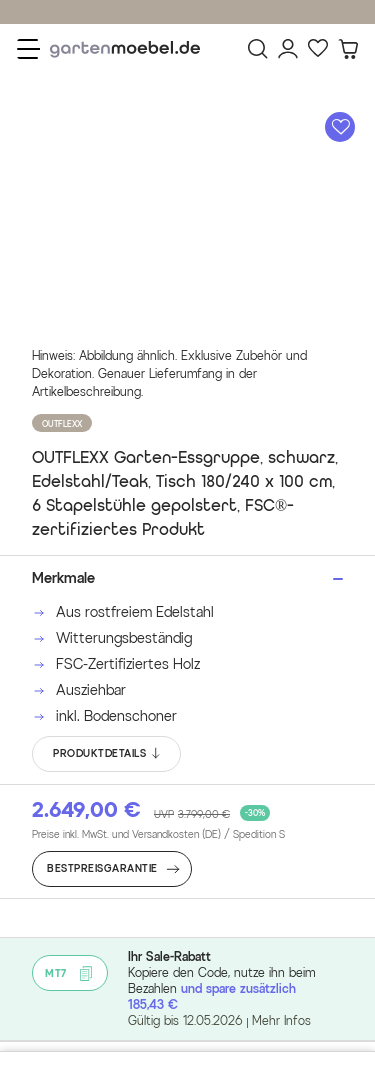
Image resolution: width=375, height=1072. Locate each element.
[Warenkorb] (348, 49)
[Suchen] (258, 49)
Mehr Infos (281, 1020)
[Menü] (28, 49)
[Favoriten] (318, 49)
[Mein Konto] (288, 49)
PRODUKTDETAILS (107, 754)
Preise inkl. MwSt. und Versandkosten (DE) (158, 835)
